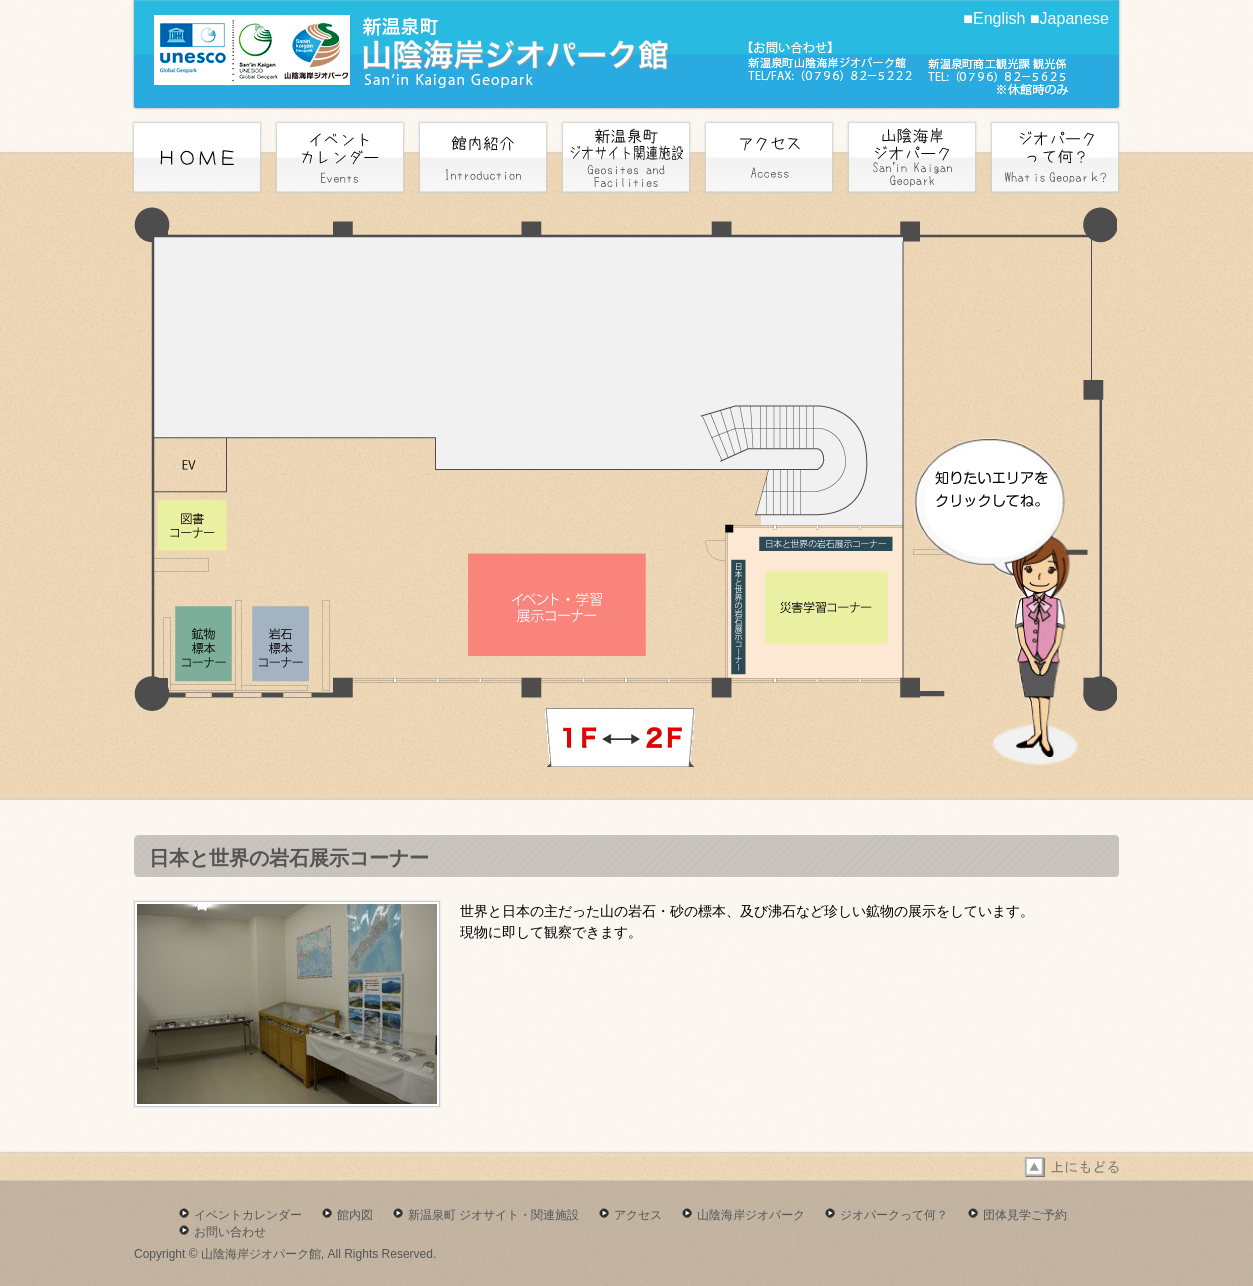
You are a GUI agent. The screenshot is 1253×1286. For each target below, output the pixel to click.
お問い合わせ (230, 1232)
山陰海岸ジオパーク (751, 1215)
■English (994, 18)
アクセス (638, 1215)
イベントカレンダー (248, 1215)
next (620, 737)
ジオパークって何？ (894, 1215)
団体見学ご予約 (1025, 1215)
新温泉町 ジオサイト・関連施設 (493, 1215)
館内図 (355, 1215)
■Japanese (1069, 18)
